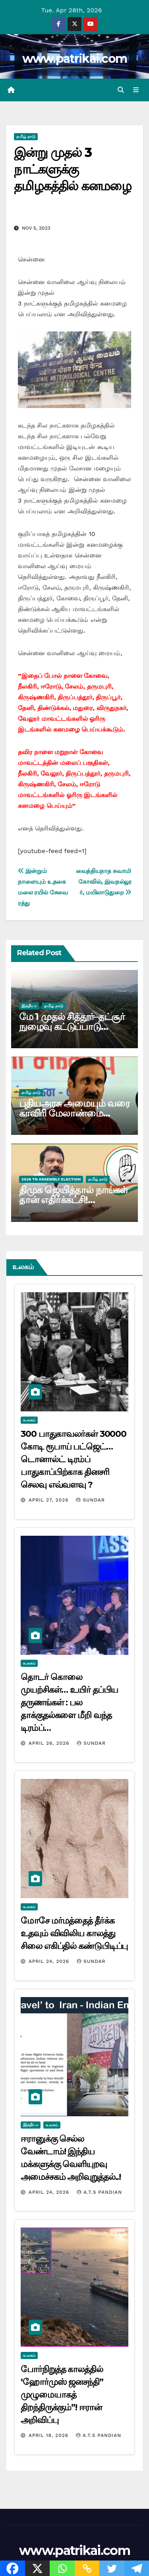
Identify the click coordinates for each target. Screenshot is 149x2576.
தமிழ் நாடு (25, 136)
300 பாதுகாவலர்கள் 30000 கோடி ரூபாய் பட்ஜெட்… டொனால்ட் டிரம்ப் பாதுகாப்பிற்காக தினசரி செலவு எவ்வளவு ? (73, 1459)
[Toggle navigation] (136, 90)
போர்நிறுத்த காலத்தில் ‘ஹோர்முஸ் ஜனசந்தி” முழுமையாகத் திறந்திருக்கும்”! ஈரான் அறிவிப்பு (62, 2394)
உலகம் (29, 1420)
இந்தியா (29, 1006)
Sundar (90, 1500)
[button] (121, 90)
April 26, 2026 (50, 1743)
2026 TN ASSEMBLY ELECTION (51, 1179)
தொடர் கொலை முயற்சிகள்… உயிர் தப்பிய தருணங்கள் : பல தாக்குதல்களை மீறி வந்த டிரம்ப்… (69, 1702)
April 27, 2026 (50, 1500)
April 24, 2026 (50, 1961)
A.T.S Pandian (99, 2192)
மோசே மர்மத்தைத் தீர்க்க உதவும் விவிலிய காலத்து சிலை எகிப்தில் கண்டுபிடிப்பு (74, 1933)
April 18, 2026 (49, 2435)
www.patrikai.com (74, 58)
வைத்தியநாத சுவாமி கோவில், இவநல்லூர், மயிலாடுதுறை (103, 881)
